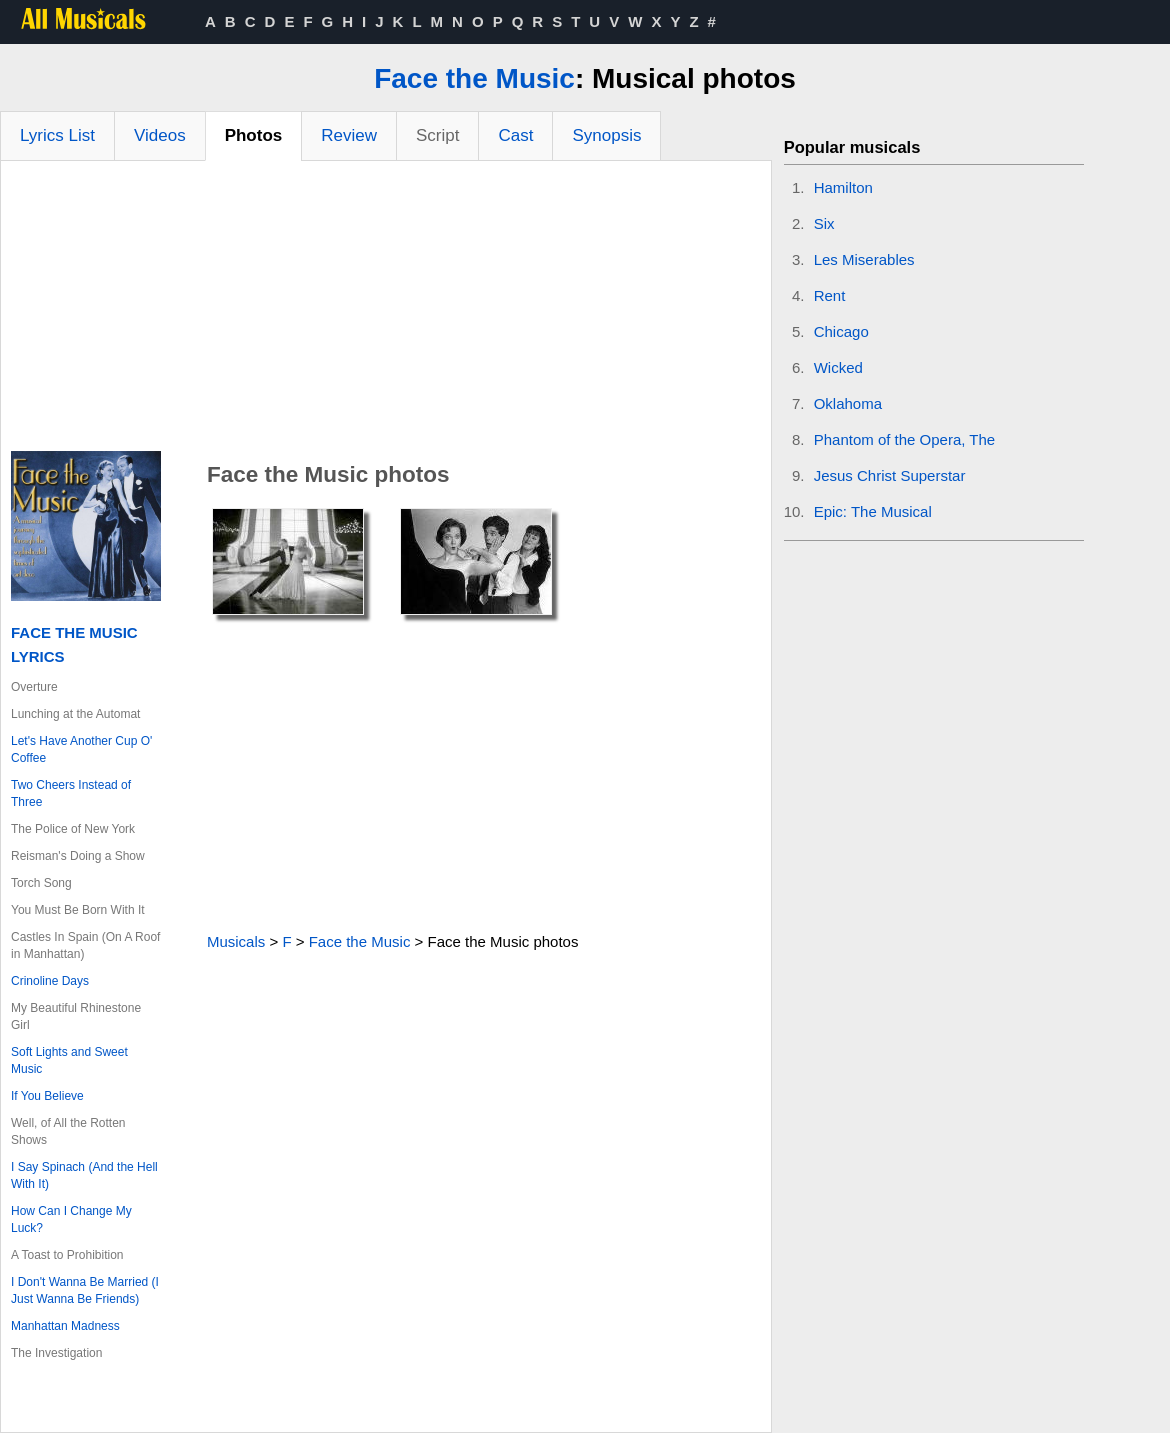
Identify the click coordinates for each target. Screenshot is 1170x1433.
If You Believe (47, 1096)
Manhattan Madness (65, 1326)
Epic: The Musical (873, 511)
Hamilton (843, 187)
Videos (160, 135)
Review (349, 135)
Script (437, 135)
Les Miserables (864, 259)
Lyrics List (57, 135)
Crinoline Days (50, 981)
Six (824, 223)
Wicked (838, 367)
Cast (515, 135)
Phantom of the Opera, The (905, 439)
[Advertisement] (386, 311)
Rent (830, 295)
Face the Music (474, 78)
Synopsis (606, 135)
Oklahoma (848, 403)
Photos (254, 135)
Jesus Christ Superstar (890, 475)
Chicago (841, 331)
